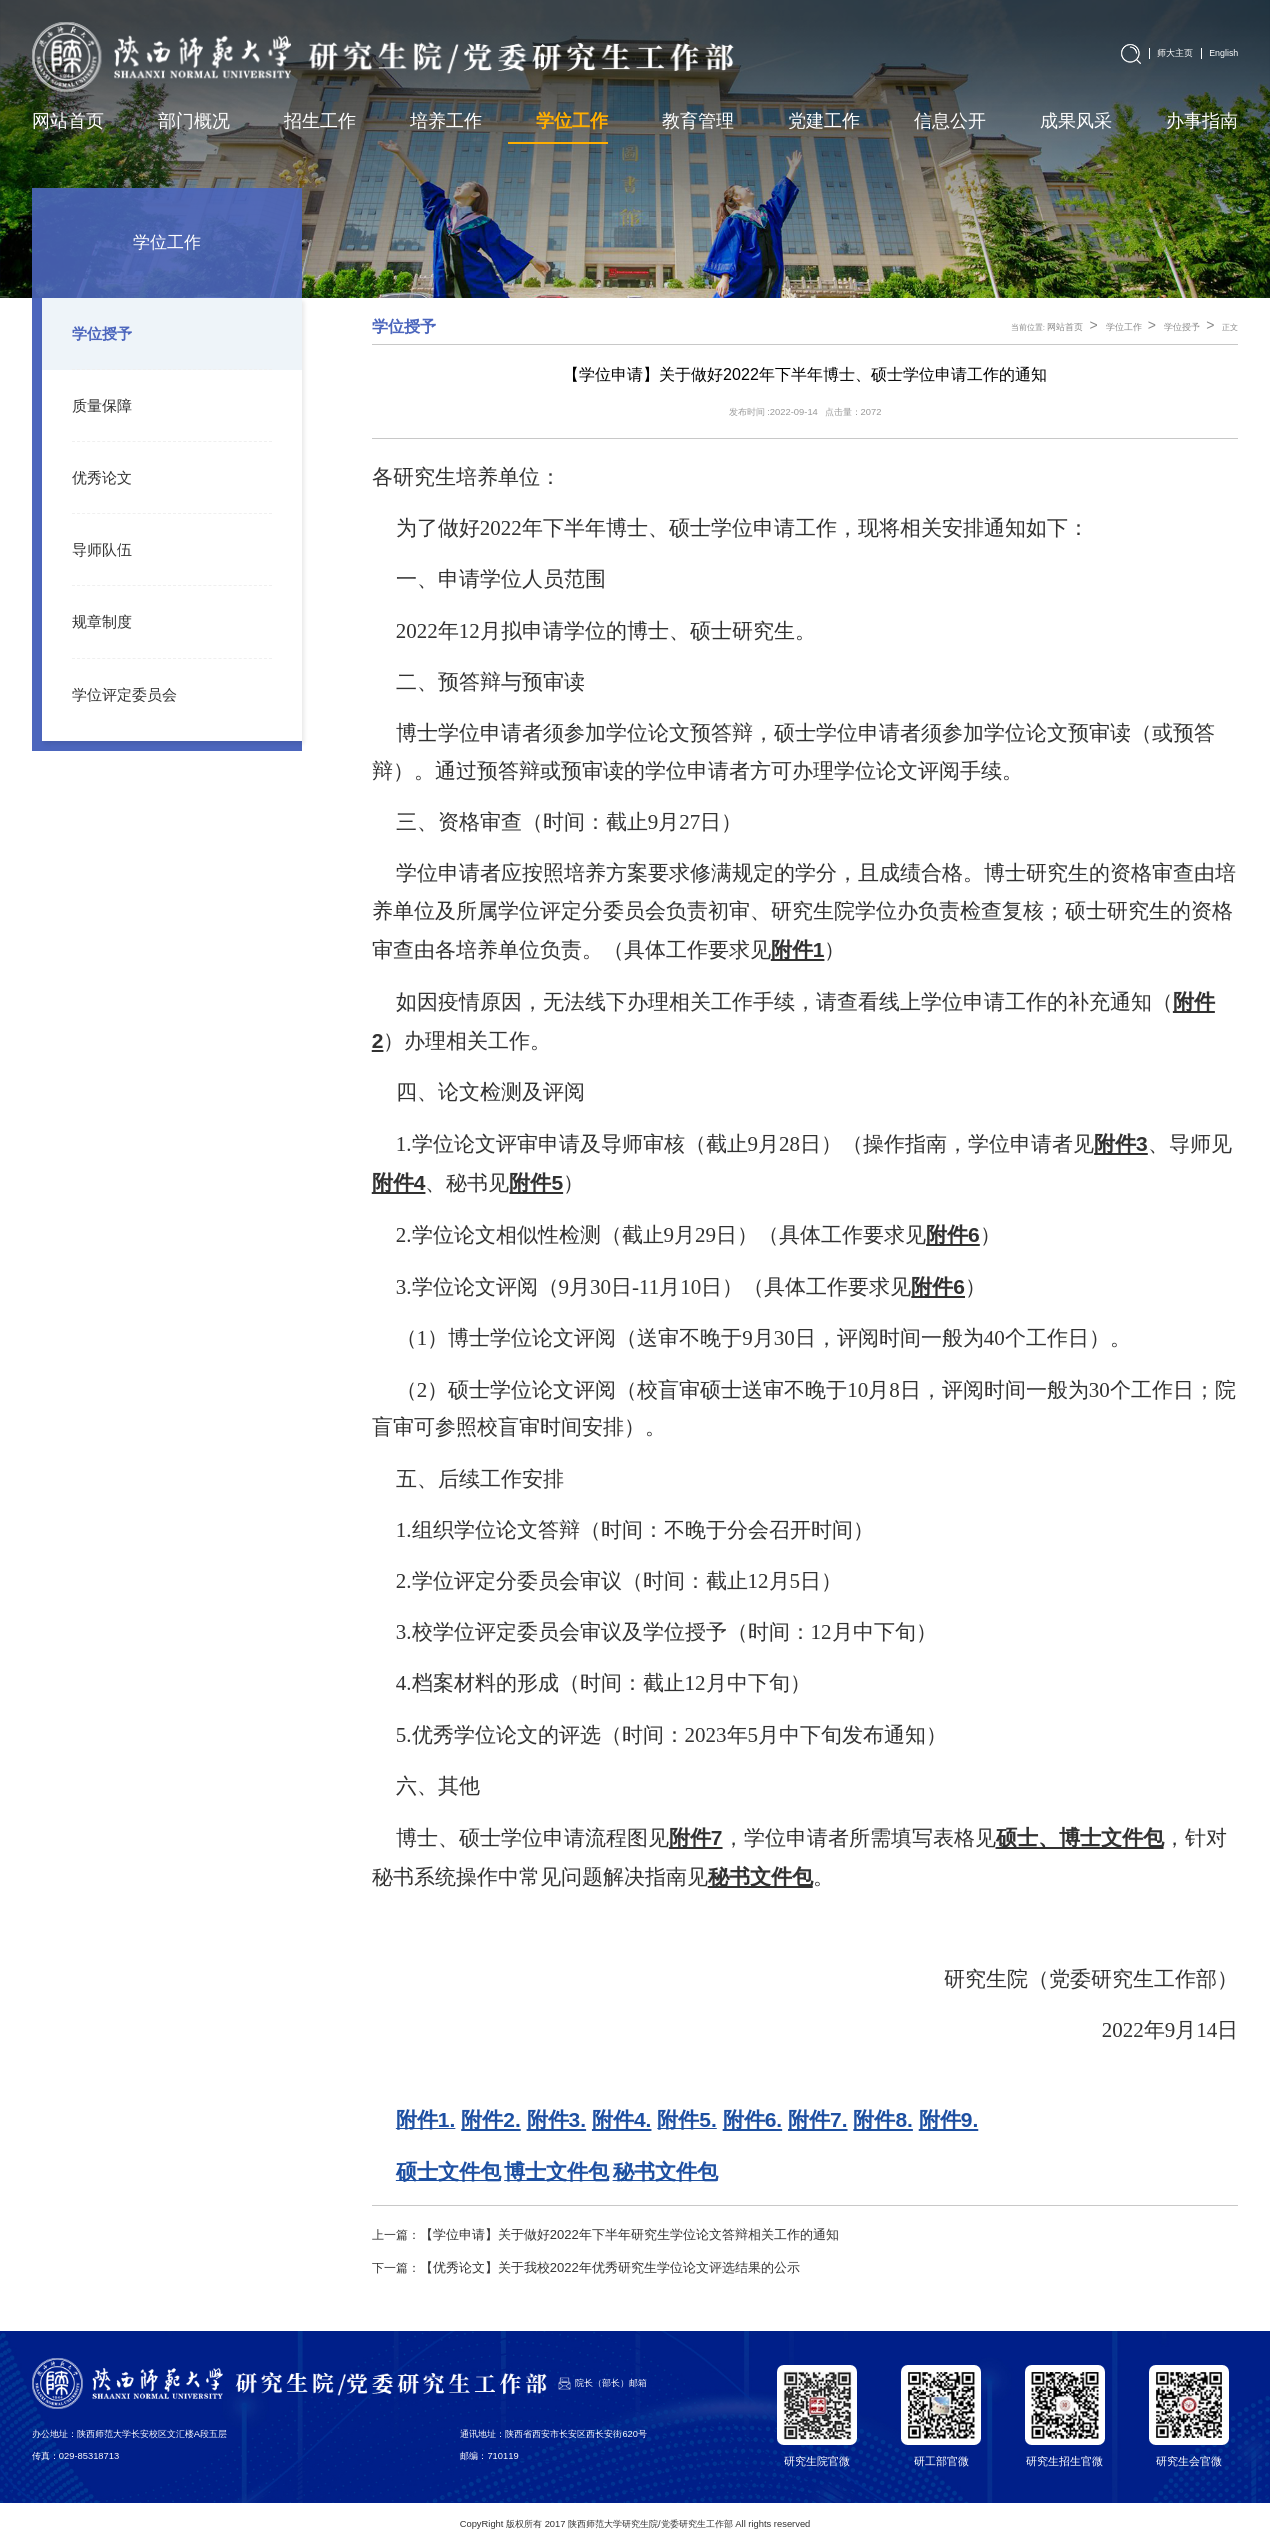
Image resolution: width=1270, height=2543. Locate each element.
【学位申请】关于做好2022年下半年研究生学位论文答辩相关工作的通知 (613, 2234)
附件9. (949, 2119)
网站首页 (1075, 327)
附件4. (622, 2119)
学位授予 (98, 332)
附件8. (883, 2119)
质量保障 (98, 402)
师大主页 (1180, 51)
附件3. (557, 2119)
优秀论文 (98, 472)
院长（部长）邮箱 (611, 2380)
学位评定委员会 (117, 682)
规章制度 (98, 612)
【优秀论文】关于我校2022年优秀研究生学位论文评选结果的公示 (595, 2265)
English (1225, 51)
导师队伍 (98, 542)
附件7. (818, 2119)
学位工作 (1130, 327)
